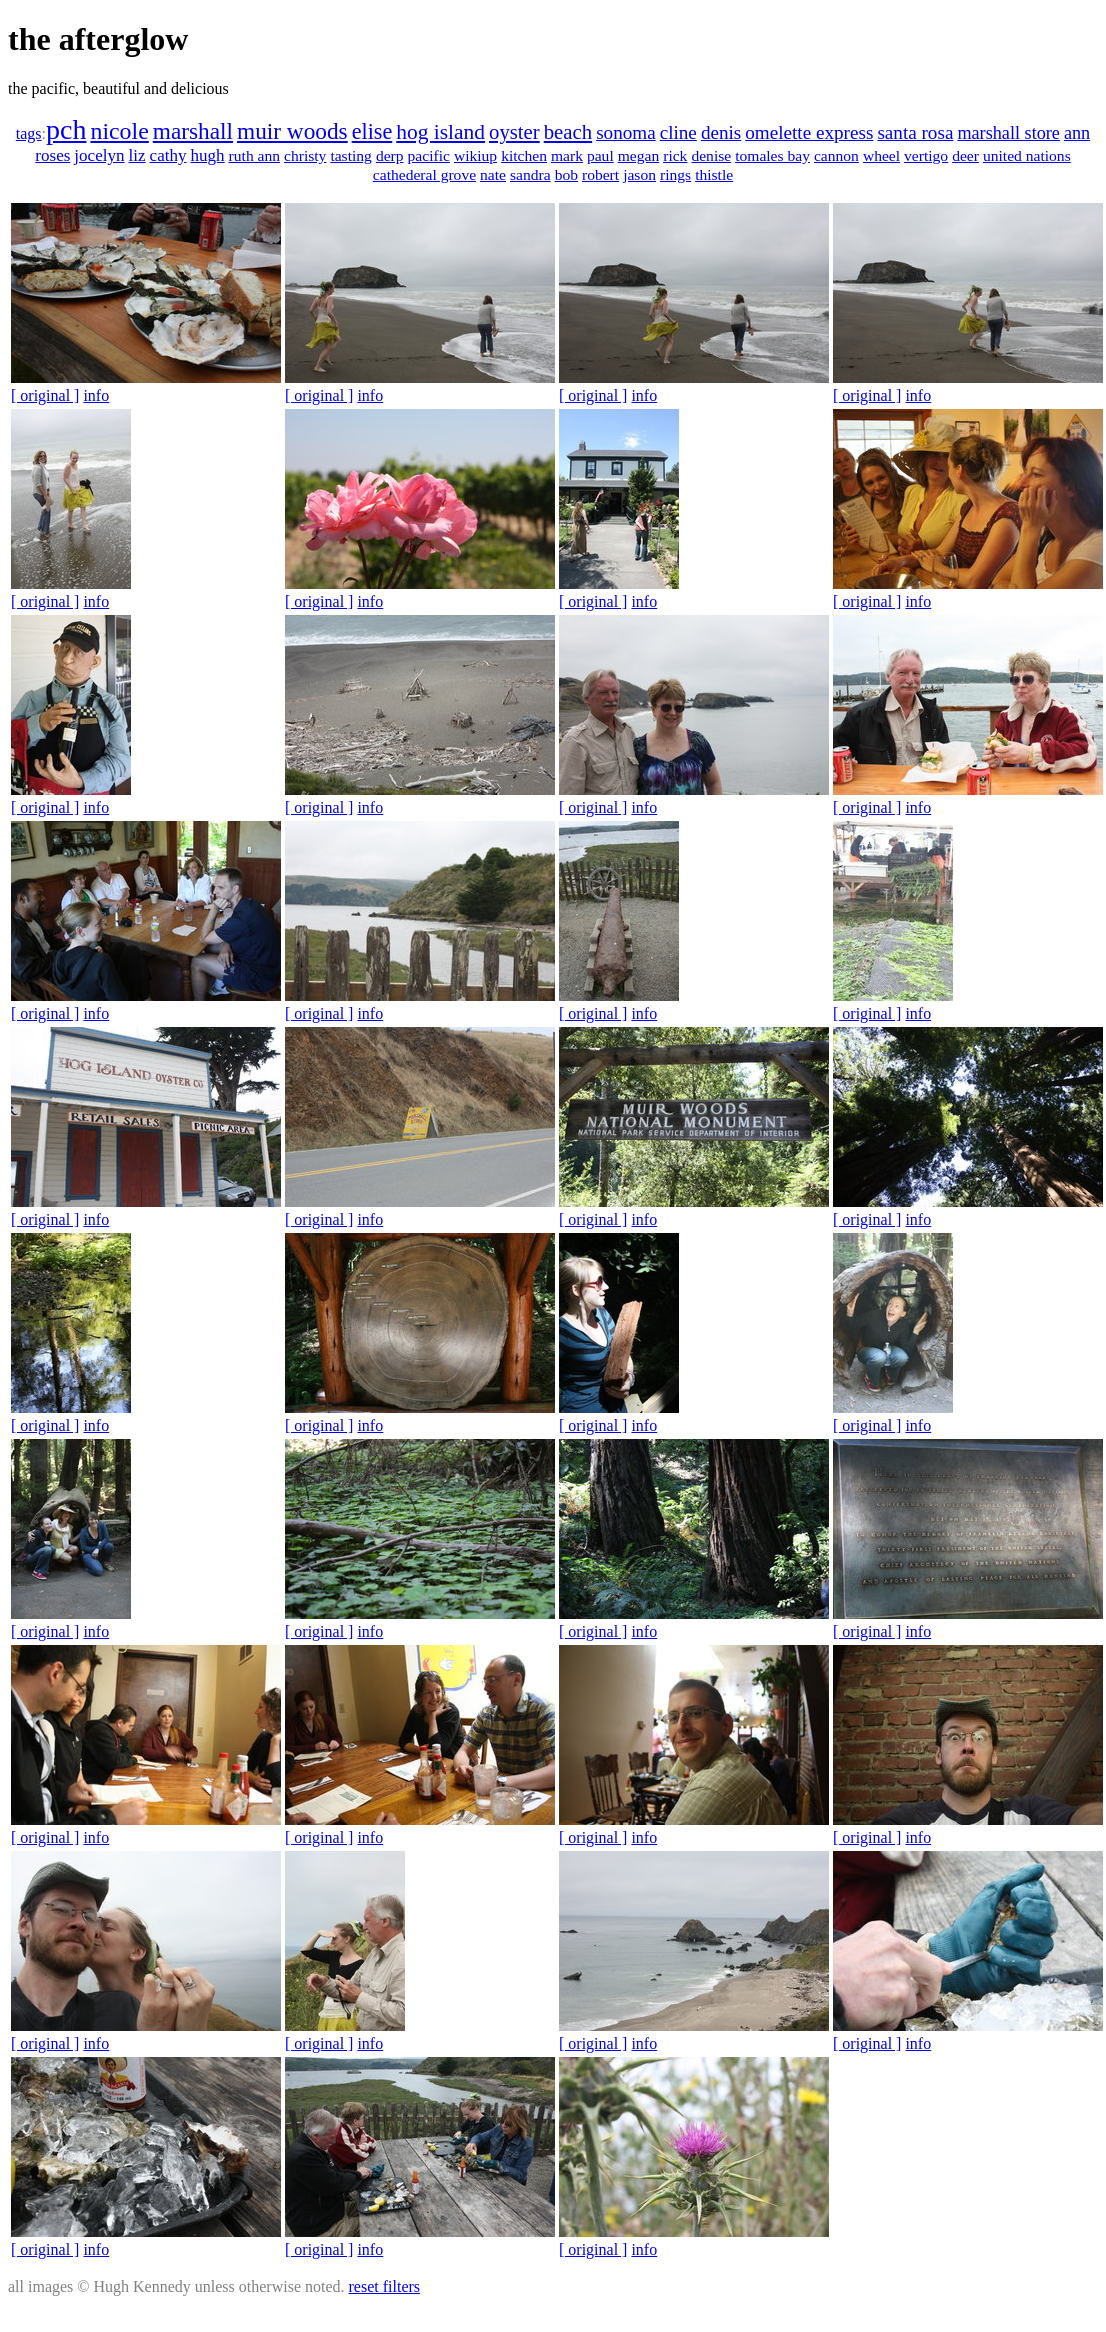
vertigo (926, 155)
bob (566, 174)
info (96, 395)
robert (600, 174)
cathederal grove (424, 174)
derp (390, 155)
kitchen (524, 155)
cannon (836, 155)
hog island (440, 132)
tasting (351, 155)
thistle (714, 174)
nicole (119, 131)
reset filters (385, 2286)
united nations (1027, 155)
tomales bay (772, 155)
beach (568, 132)
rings (675, 174)
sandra (530, 174)
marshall (193, 131)
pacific (429, 155)
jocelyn (99, 155)
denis (721, 132)
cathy (168, 155)
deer (965, 155)
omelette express (809, 132)
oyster (514, 132)
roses (52, 155)
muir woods (292, 131)
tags (29, 133)
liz (137, 155)
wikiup (475, 155)
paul (600, 155)
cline (678, 132)
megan (638, 155)
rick (675, 155)
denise (711, 155)
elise (372, 131)
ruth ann (254, 155)
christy (305, 155)
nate (493, 174)
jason (639, 174)
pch (66, 129)
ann (1077, 133)
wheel (881, 155)
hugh (208, 155)
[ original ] (45, 395)
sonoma (626, 132)
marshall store (1008, 133)
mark (567, 155)
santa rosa (915, 132)
